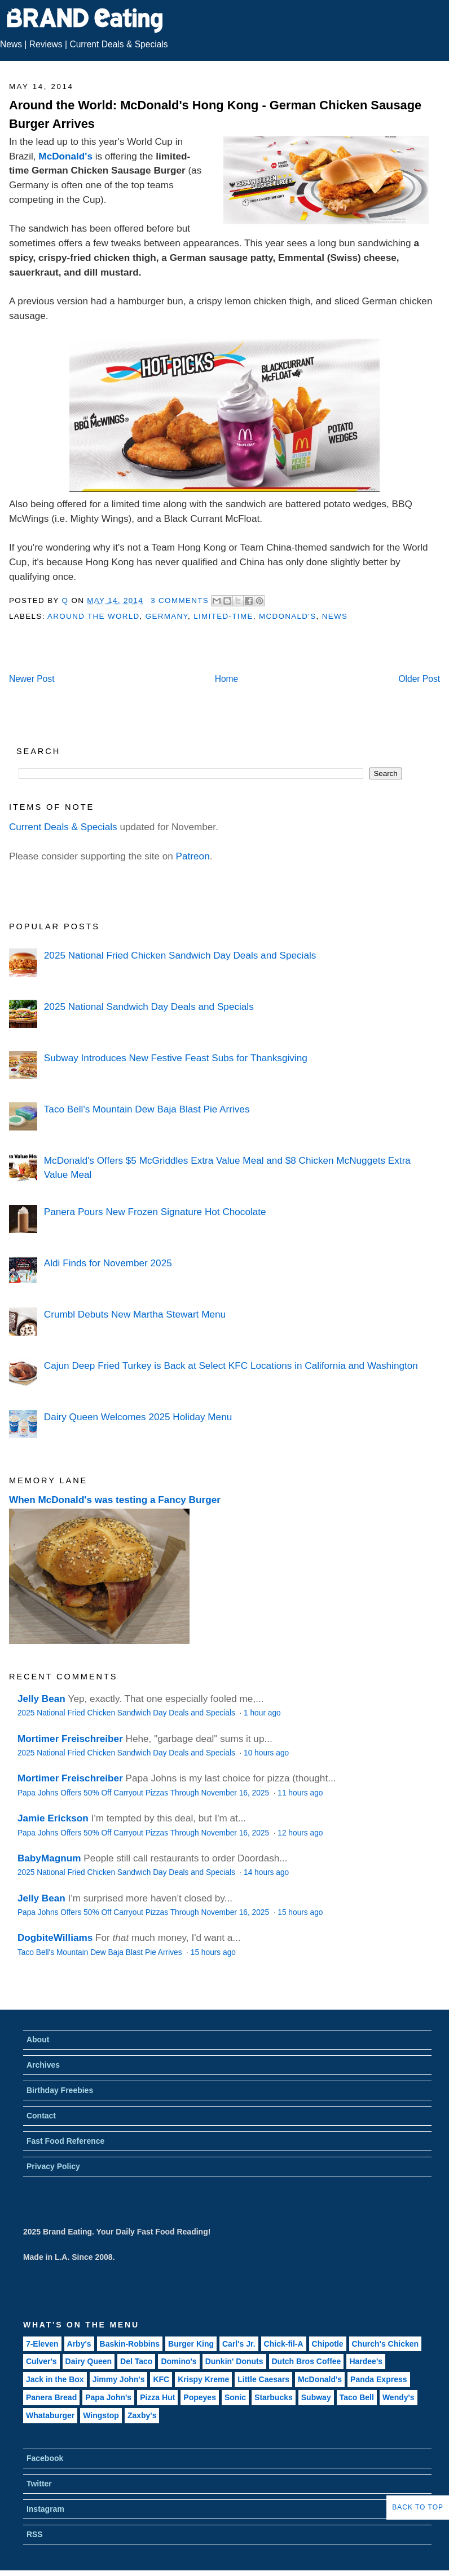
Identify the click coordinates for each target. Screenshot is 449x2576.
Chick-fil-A (283, 2343)
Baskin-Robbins (130, 2343)
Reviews (46, 44)
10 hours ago (266, 1753)
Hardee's (365, 2361)
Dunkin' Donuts (234, 2361)
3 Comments (180, 600)
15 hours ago (300, 1912)
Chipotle (328, 2343)
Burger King (191, 2343)
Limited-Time (223, 616)
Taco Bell (357, 2397)
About (38, 2039)
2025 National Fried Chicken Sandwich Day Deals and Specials (180, 955)
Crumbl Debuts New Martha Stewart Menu (135, 1314)
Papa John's (108, 2397)
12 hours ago (300, 1833)
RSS (35, 2534)
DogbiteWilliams (55, 1937)
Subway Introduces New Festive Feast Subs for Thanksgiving (175, 1057)
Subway (316, 2397)
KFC (161, 2379)
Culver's (41, 2361)
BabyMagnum (49, 1858)
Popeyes (199, 2397)
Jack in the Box (55, 2379)
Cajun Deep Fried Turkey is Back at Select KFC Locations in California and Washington (231, 1365)
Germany (167, 616)
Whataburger (50, 2415)
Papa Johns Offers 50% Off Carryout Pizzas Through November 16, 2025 (144, 1793)
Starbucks (273, 2397)
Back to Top (417, 2507)
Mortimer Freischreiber (70, 1738)
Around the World (93, 616)
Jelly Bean (41, 1698)
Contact (41, 2115)
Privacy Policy (53, 2166)
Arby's (79, 2343)
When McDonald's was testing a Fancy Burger (115, 1499)
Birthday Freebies (60, 2090)
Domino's (178, 2361)
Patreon (193, 856)
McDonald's (65, 156)
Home (227, 679)
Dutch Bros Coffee (306, 2361)
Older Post (419, 679)
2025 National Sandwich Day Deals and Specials (149, 1006)
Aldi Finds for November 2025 (108, 1263)
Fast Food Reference (65, 2140)
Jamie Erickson (53, 1818)
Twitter (39, 2483)
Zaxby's (142, 2415)
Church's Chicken (385, 2343)
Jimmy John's (119, 2379)
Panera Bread (51, 2397)
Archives (43, 2064)
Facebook (45, 2458)
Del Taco (136, 2361)
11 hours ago (300, 1793)
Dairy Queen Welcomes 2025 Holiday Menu (138, 1416)
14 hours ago (266, 1872)
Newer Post (32, 679)
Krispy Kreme (203, 2379)
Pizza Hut (157, 2397)
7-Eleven (42, 2343)
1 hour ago (262, 1713)
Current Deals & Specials (118, 44)
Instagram (45, 2508)
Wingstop (101, 2415)
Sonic (235, 2397)
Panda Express (378, 2379)
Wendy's (398, 2397)
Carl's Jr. (239, 2343)
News (11, 44)
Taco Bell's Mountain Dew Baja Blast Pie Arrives (147, 1109)
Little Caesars (263, 2379)
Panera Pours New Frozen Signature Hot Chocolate (155, 1211)
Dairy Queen (88, 2361)
